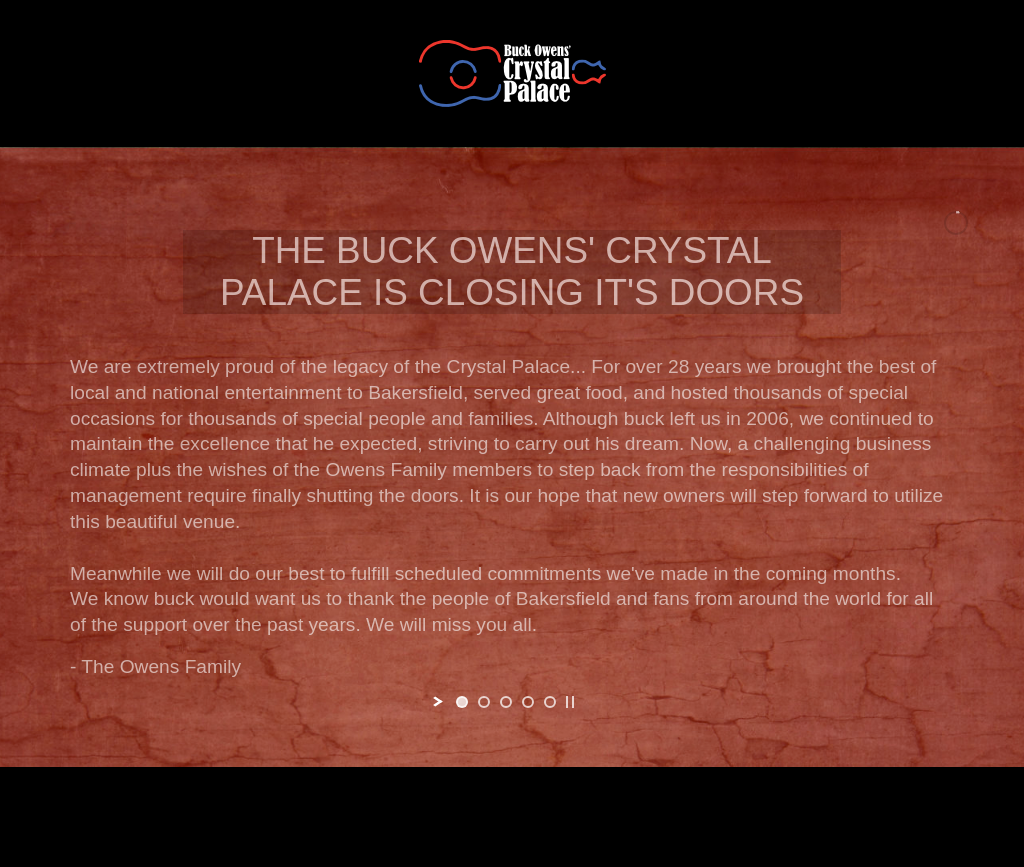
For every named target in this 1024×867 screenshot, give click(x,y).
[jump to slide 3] (506, 702)
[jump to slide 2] (484, 702)
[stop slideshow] (570, 702)
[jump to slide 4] (528, 702)
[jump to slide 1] (462, 702)
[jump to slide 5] (550, 702)
